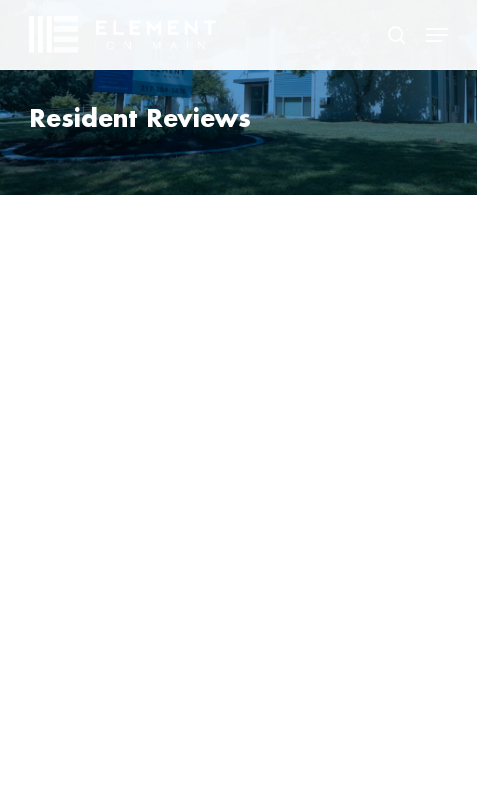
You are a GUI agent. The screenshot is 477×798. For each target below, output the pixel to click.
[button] (437, 35)
